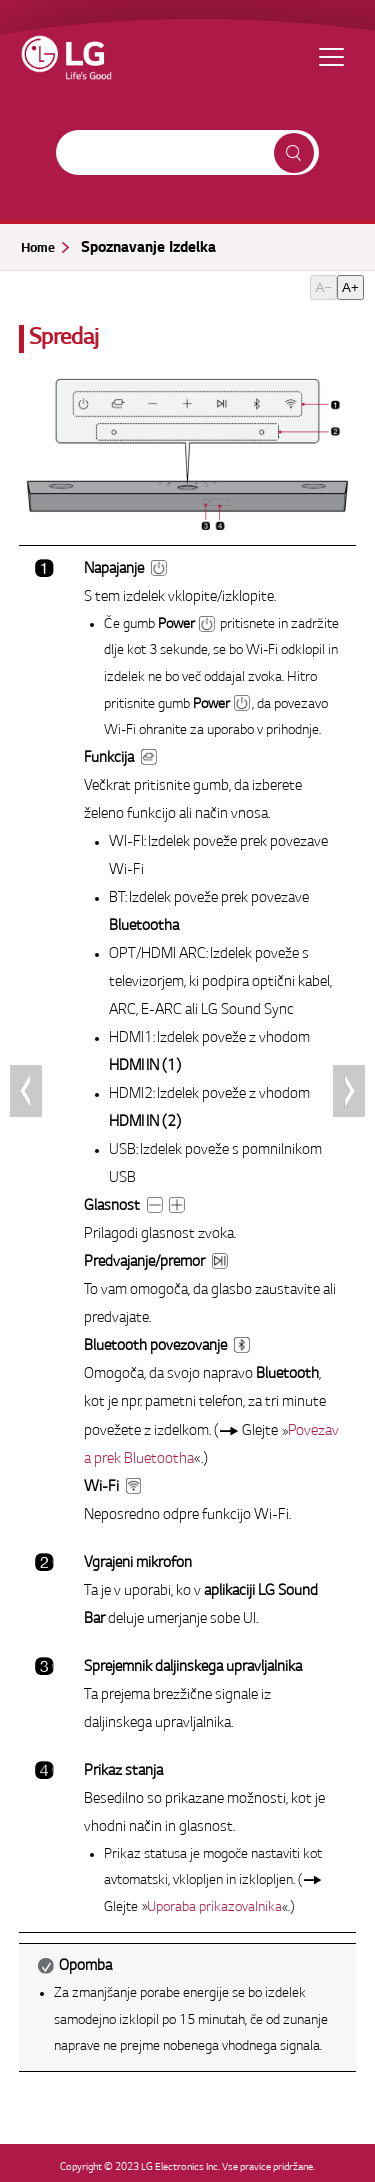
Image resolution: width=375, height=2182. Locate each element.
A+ (350, 287)
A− (323, 287)
